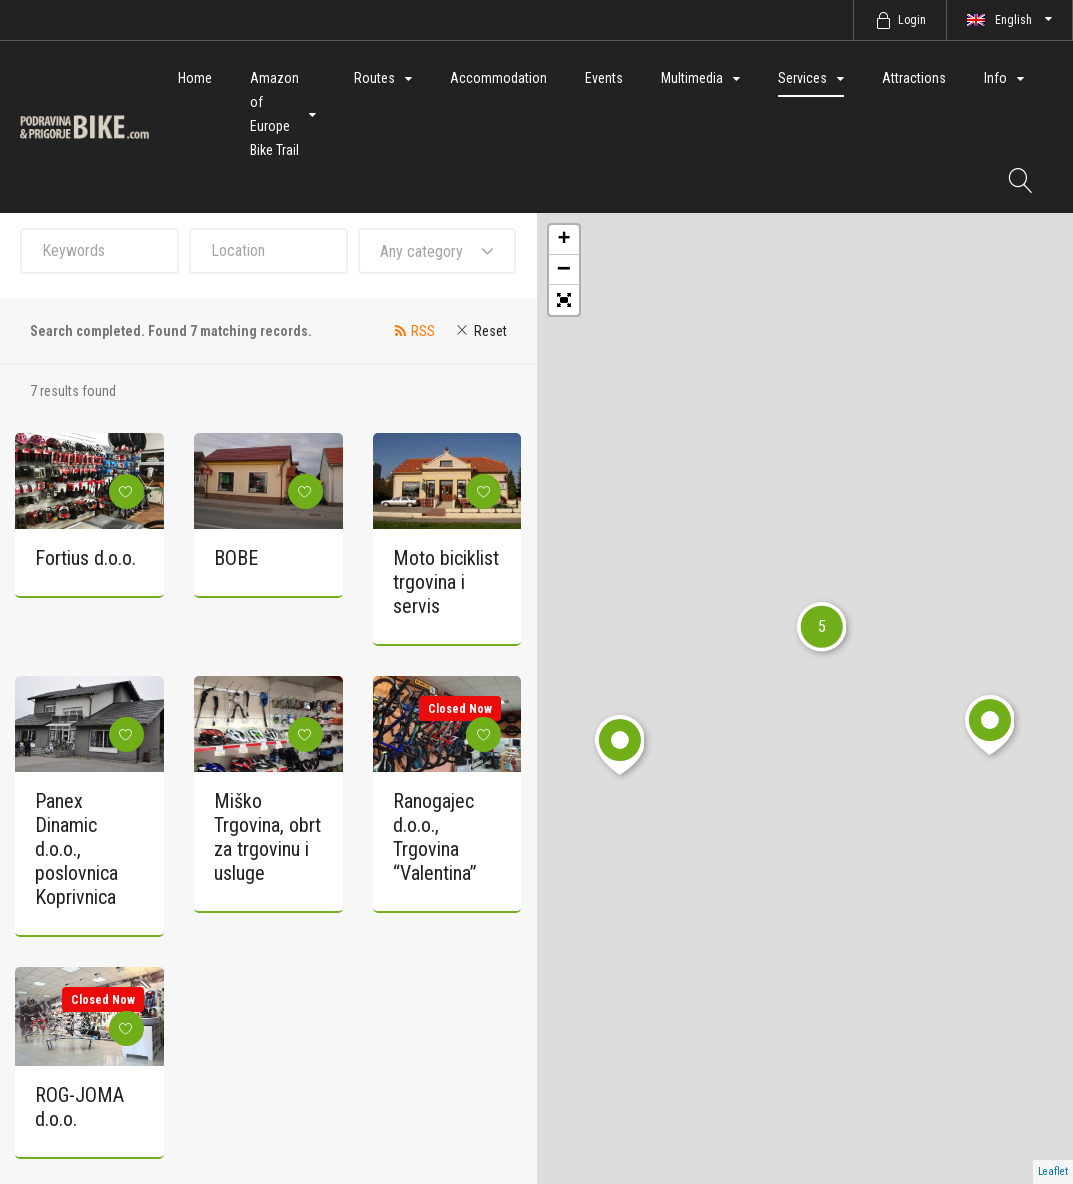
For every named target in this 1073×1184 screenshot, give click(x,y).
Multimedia (692, 78)
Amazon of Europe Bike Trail (274, 114)
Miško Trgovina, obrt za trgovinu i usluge (267, 837)
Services (802, 78)
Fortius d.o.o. (85, 558)
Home (195, 78)
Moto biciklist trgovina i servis (446, 582)
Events (604, 78)
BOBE (236, 558)
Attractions (914, 78)
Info (995, 78)
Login (912, 20)
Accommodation (498, 78)
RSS (423, 331)
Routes (374, 78)
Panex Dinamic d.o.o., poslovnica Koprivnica (76, 849)
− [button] (564, 270)
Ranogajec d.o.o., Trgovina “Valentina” (435, 837)
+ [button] (563, 240)
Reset (490, 331)
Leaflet (1053, 1171)
